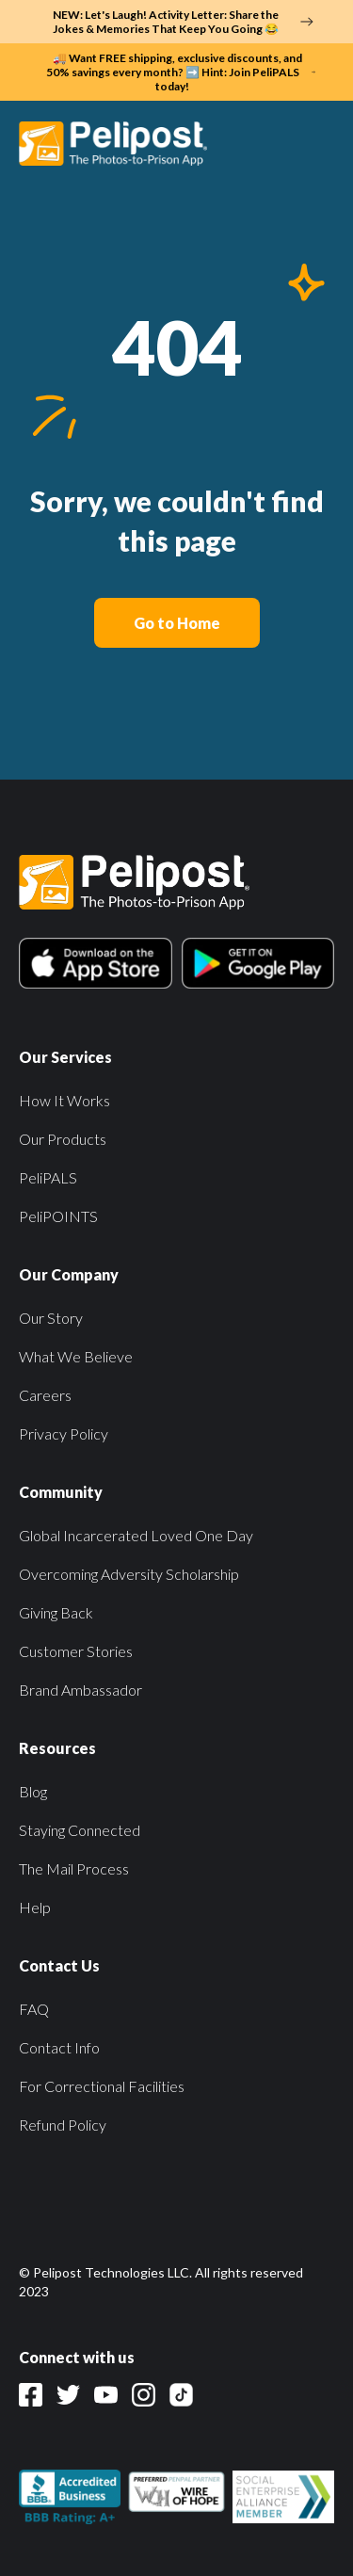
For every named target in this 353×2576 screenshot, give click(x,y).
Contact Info (59, 2047)
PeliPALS (48, 1177)
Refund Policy (62, 2124)
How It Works (64, 1100)
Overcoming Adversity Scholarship (129, 1574)
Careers (45, 1395)
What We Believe (76, 1356)
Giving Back (56, 1612)
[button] (314, 143)
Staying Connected (79, 1830)
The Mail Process (74, 1868)
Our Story (51, 1318)
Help (35, 1907)
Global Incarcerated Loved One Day (136, 1535)
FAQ (34, 2009)
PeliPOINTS (58, 1216)
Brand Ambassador (80, 1690)
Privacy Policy (63, 1433)
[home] (122, 143)
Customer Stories (76, 1651)
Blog (33, 1791)
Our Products (62, 1139)
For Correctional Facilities (102, 2086)
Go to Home (177, 623)
